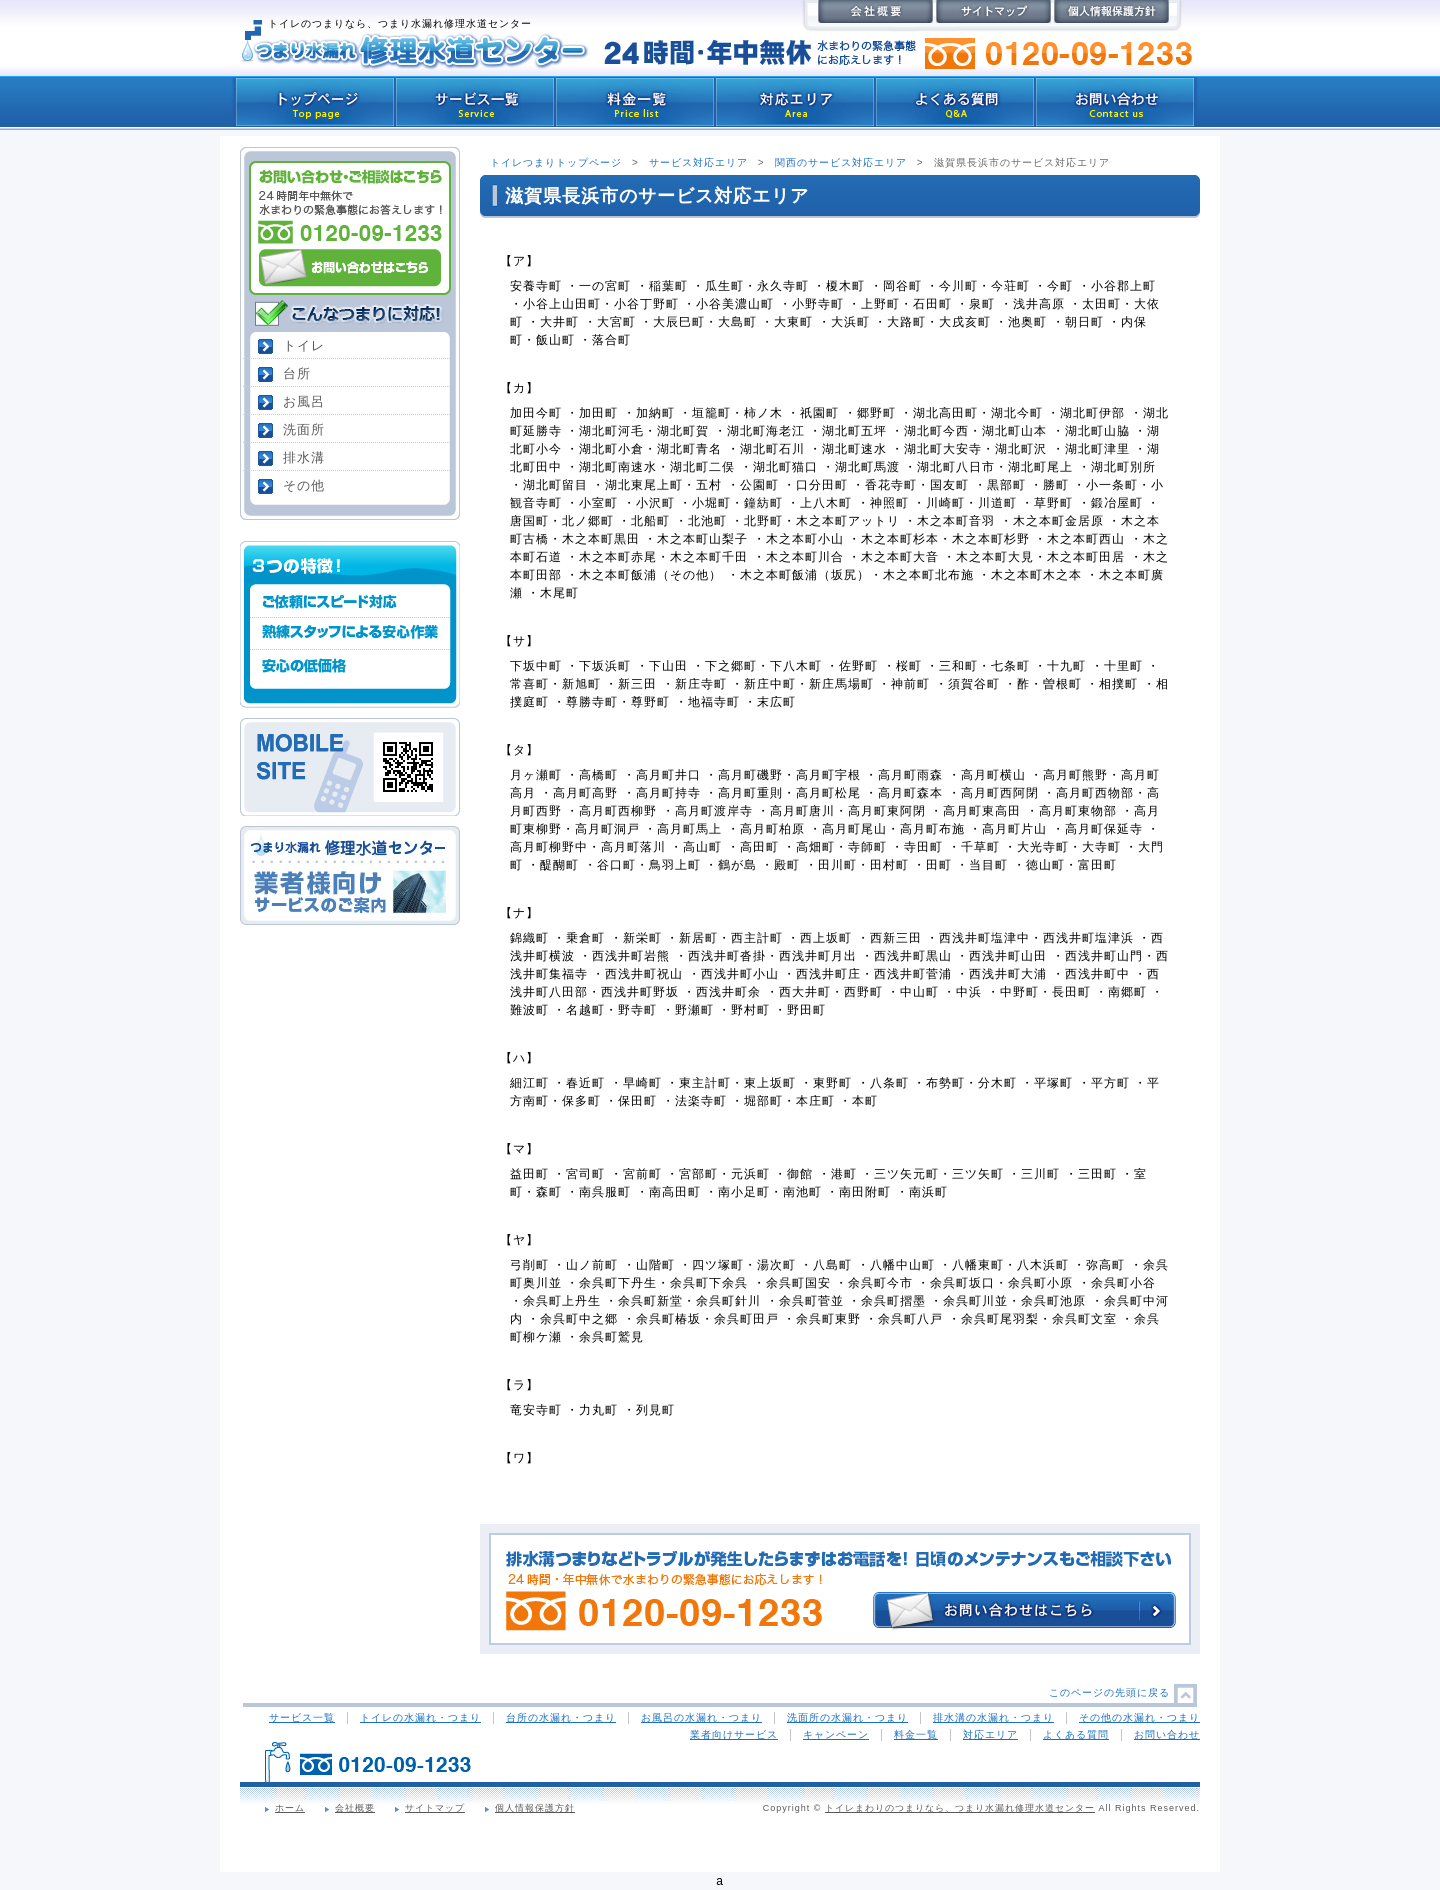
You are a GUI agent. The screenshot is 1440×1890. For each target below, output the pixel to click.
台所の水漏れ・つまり (561, 1717)
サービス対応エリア (698, 162)
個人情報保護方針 (535, 1808)
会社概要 (355, 1808)
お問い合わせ (1167, 1734)
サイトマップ (435, 1808)
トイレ (304, 345)
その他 (304, 485)
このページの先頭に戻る (1109, 1692)
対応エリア (990, 1734)
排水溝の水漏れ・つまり (993, 1717)
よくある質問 (1076, 1734)
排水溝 (304, 457)
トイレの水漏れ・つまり (420, 1717)
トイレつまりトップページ (556, 162)
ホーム (290, 1808)
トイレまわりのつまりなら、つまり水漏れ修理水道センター (960, 1808)
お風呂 (304, 401)
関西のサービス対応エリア (841, 162)
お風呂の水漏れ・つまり (701, 1717)
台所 (297, 373)
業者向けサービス (734, 1734)
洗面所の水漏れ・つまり (847, 1717)
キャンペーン (836, 1734)
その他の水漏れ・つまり (1139, 1717)
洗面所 (304, 429)
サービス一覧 (302, 1717)
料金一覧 (916, 1734)
